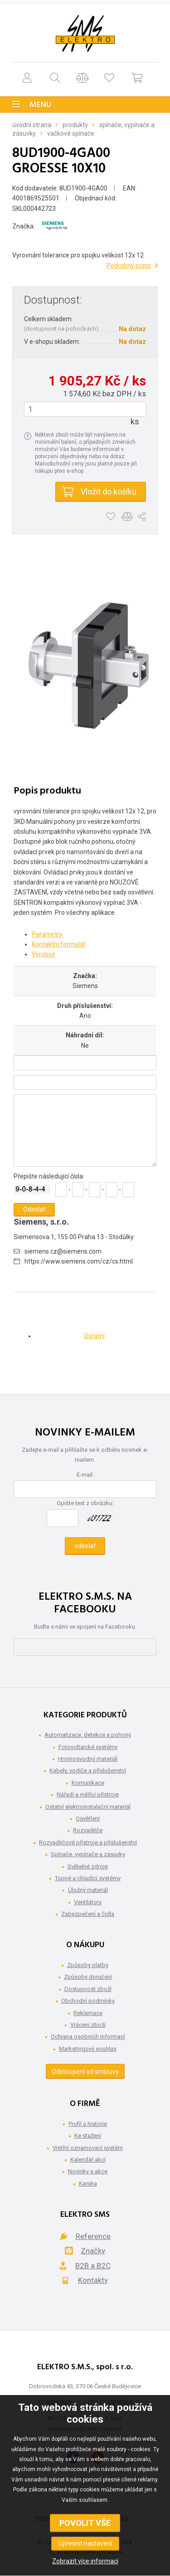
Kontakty (93, 2280)
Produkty (75, 124)
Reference (93, 2236)
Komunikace (88, 1782)
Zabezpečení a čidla (87, 1914)
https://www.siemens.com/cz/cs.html (78, 1261)
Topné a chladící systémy (88, 1878)
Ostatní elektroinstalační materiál (88, 1806)
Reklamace (87, 2013)
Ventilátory (88, 1902)
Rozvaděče (87, 1830)
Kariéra (88, 2183)
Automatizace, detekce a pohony (87, 1734)
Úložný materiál (88, 1890)
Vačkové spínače (70, 133)
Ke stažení (87, 2135)
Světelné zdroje (88, 1866)
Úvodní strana (31, 124)
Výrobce (43, 954)
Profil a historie (87, 2123)
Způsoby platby (87, 1965)
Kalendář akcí (88, 2159)
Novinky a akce (87, 2171)
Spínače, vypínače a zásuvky (88, 1854)
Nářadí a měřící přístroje (88, 1794)
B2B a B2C (93, 2265)
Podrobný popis (129, 265)
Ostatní (94, 1336)
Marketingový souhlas (88, 2048)
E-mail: (85, 1474)
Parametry (47, 934)
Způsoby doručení (88, 1976)
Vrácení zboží (88, 2024)
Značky (93, 2250)
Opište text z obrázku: (85, 1503)
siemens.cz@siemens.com (63, 1251)
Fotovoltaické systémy (87, 1747)
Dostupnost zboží (88, 1989)
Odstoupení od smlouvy (85, 2071)
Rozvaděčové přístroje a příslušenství (88, 1842)
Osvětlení (88, 1818)
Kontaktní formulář (59, 944)
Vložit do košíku (108, 491)
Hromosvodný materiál (87, 1758)
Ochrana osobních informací (88, 2036)
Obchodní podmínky (88, 2000)
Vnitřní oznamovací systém (88, 2147)
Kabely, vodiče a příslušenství (87, 1770)
